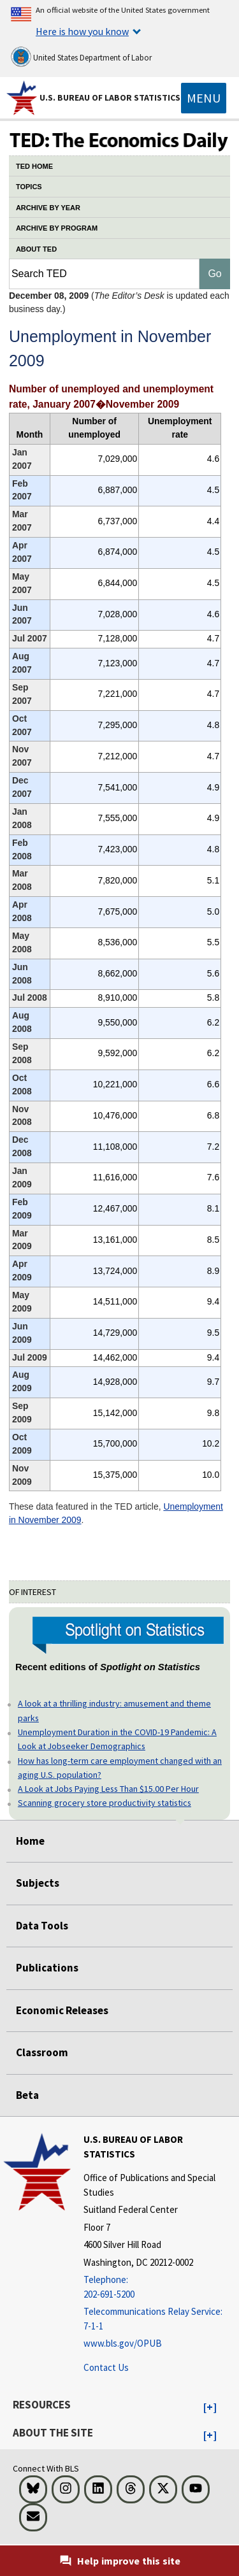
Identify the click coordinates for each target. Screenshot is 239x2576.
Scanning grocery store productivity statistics (104, 1802)
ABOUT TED (36, 249)
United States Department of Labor (81, 57)
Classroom (42, 2052)
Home (30, 1841)
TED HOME (34, 166)
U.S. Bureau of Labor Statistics (110, 97)
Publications (47, 1968)
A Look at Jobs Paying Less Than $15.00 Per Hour (108, 1788)
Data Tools (42, 1926)
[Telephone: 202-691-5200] (159, 2287)
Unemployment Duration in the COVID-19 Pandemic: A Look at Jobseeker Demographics (117, 1739)
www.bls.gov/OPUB (122, 2343)
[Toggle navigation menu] (203, 98)
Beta (27, 2095)
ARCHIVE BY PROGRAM (57, 228)
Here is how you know (82, 31)
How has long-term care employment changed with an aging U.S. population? (120, 1767)
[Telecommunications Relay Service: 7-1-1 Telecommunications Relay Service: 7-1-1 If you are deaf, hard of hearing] (159, 2319)
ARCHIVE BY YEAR (48, 207)
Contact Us (106, 2367)
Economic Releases (62, 2010)
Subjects (37, 1883)
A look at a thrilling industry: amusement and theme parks (114, 1710)
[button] (210, 2408)
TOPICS (29, 186)
